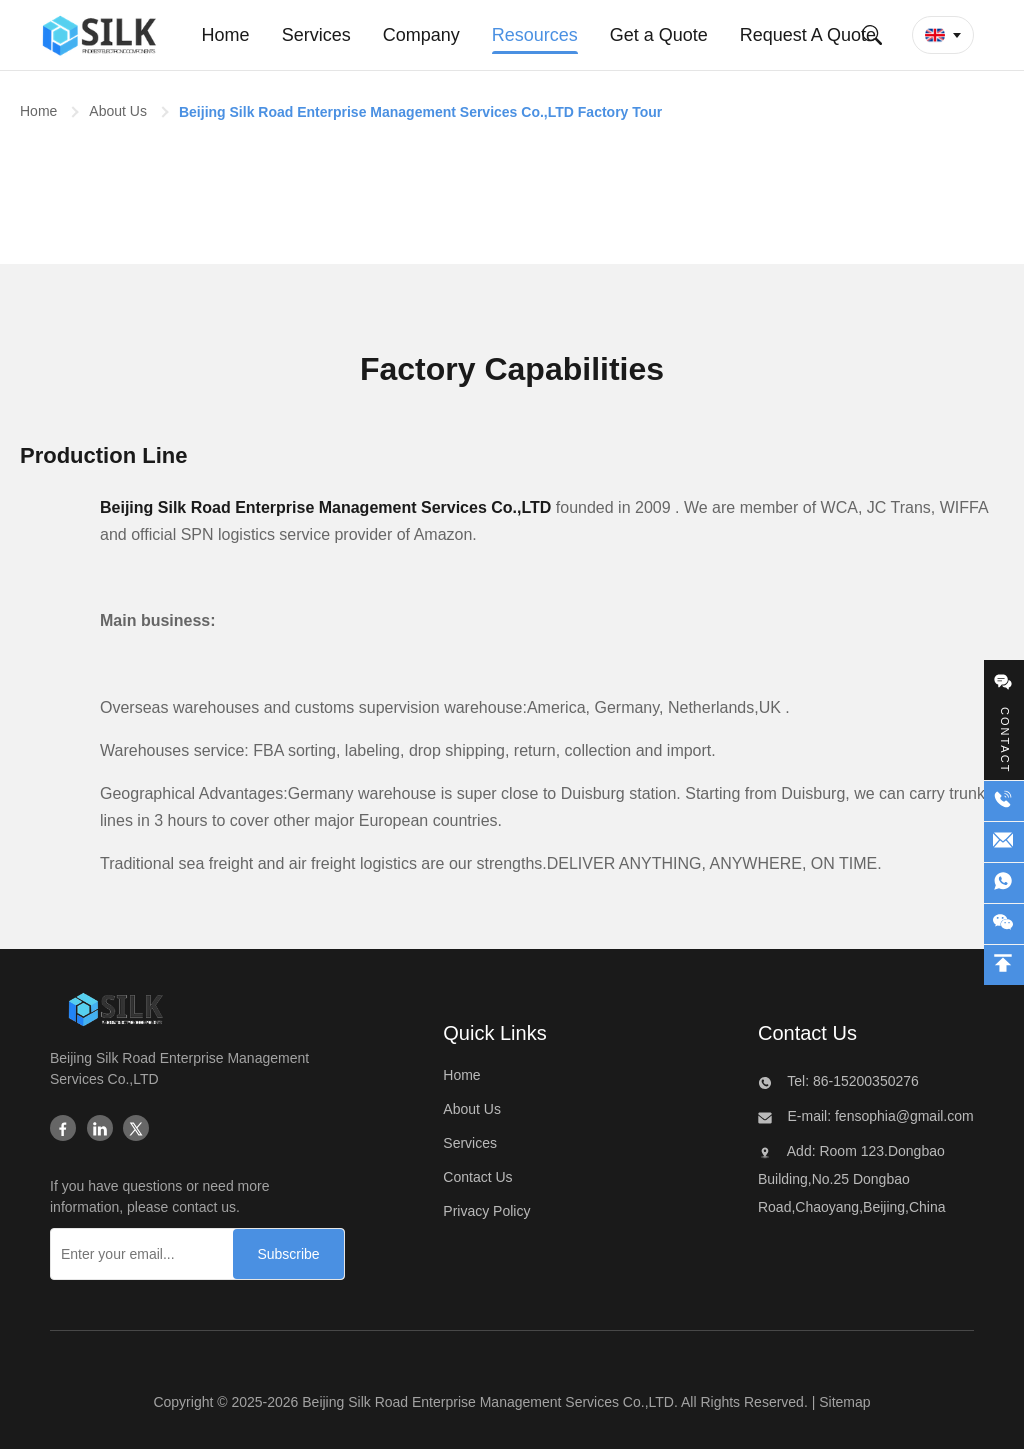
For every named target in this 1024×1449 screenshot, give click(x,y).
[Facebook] (63, 1130)
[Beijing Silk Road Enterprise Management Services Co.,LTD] (115, 1013)
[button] (943, 35)
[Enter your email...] (137, 1254)
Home (38, 111)
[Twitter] (136, 1130)
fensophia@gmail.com (902, 1116)
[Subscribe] (288, 1254)
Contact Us (477, 1177)
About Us (118, 111)
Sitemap (844, 1402)
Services (470, 1143)
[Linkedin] (100, 1130)
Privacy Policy (486, 1211)
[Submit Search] (872, 35)
